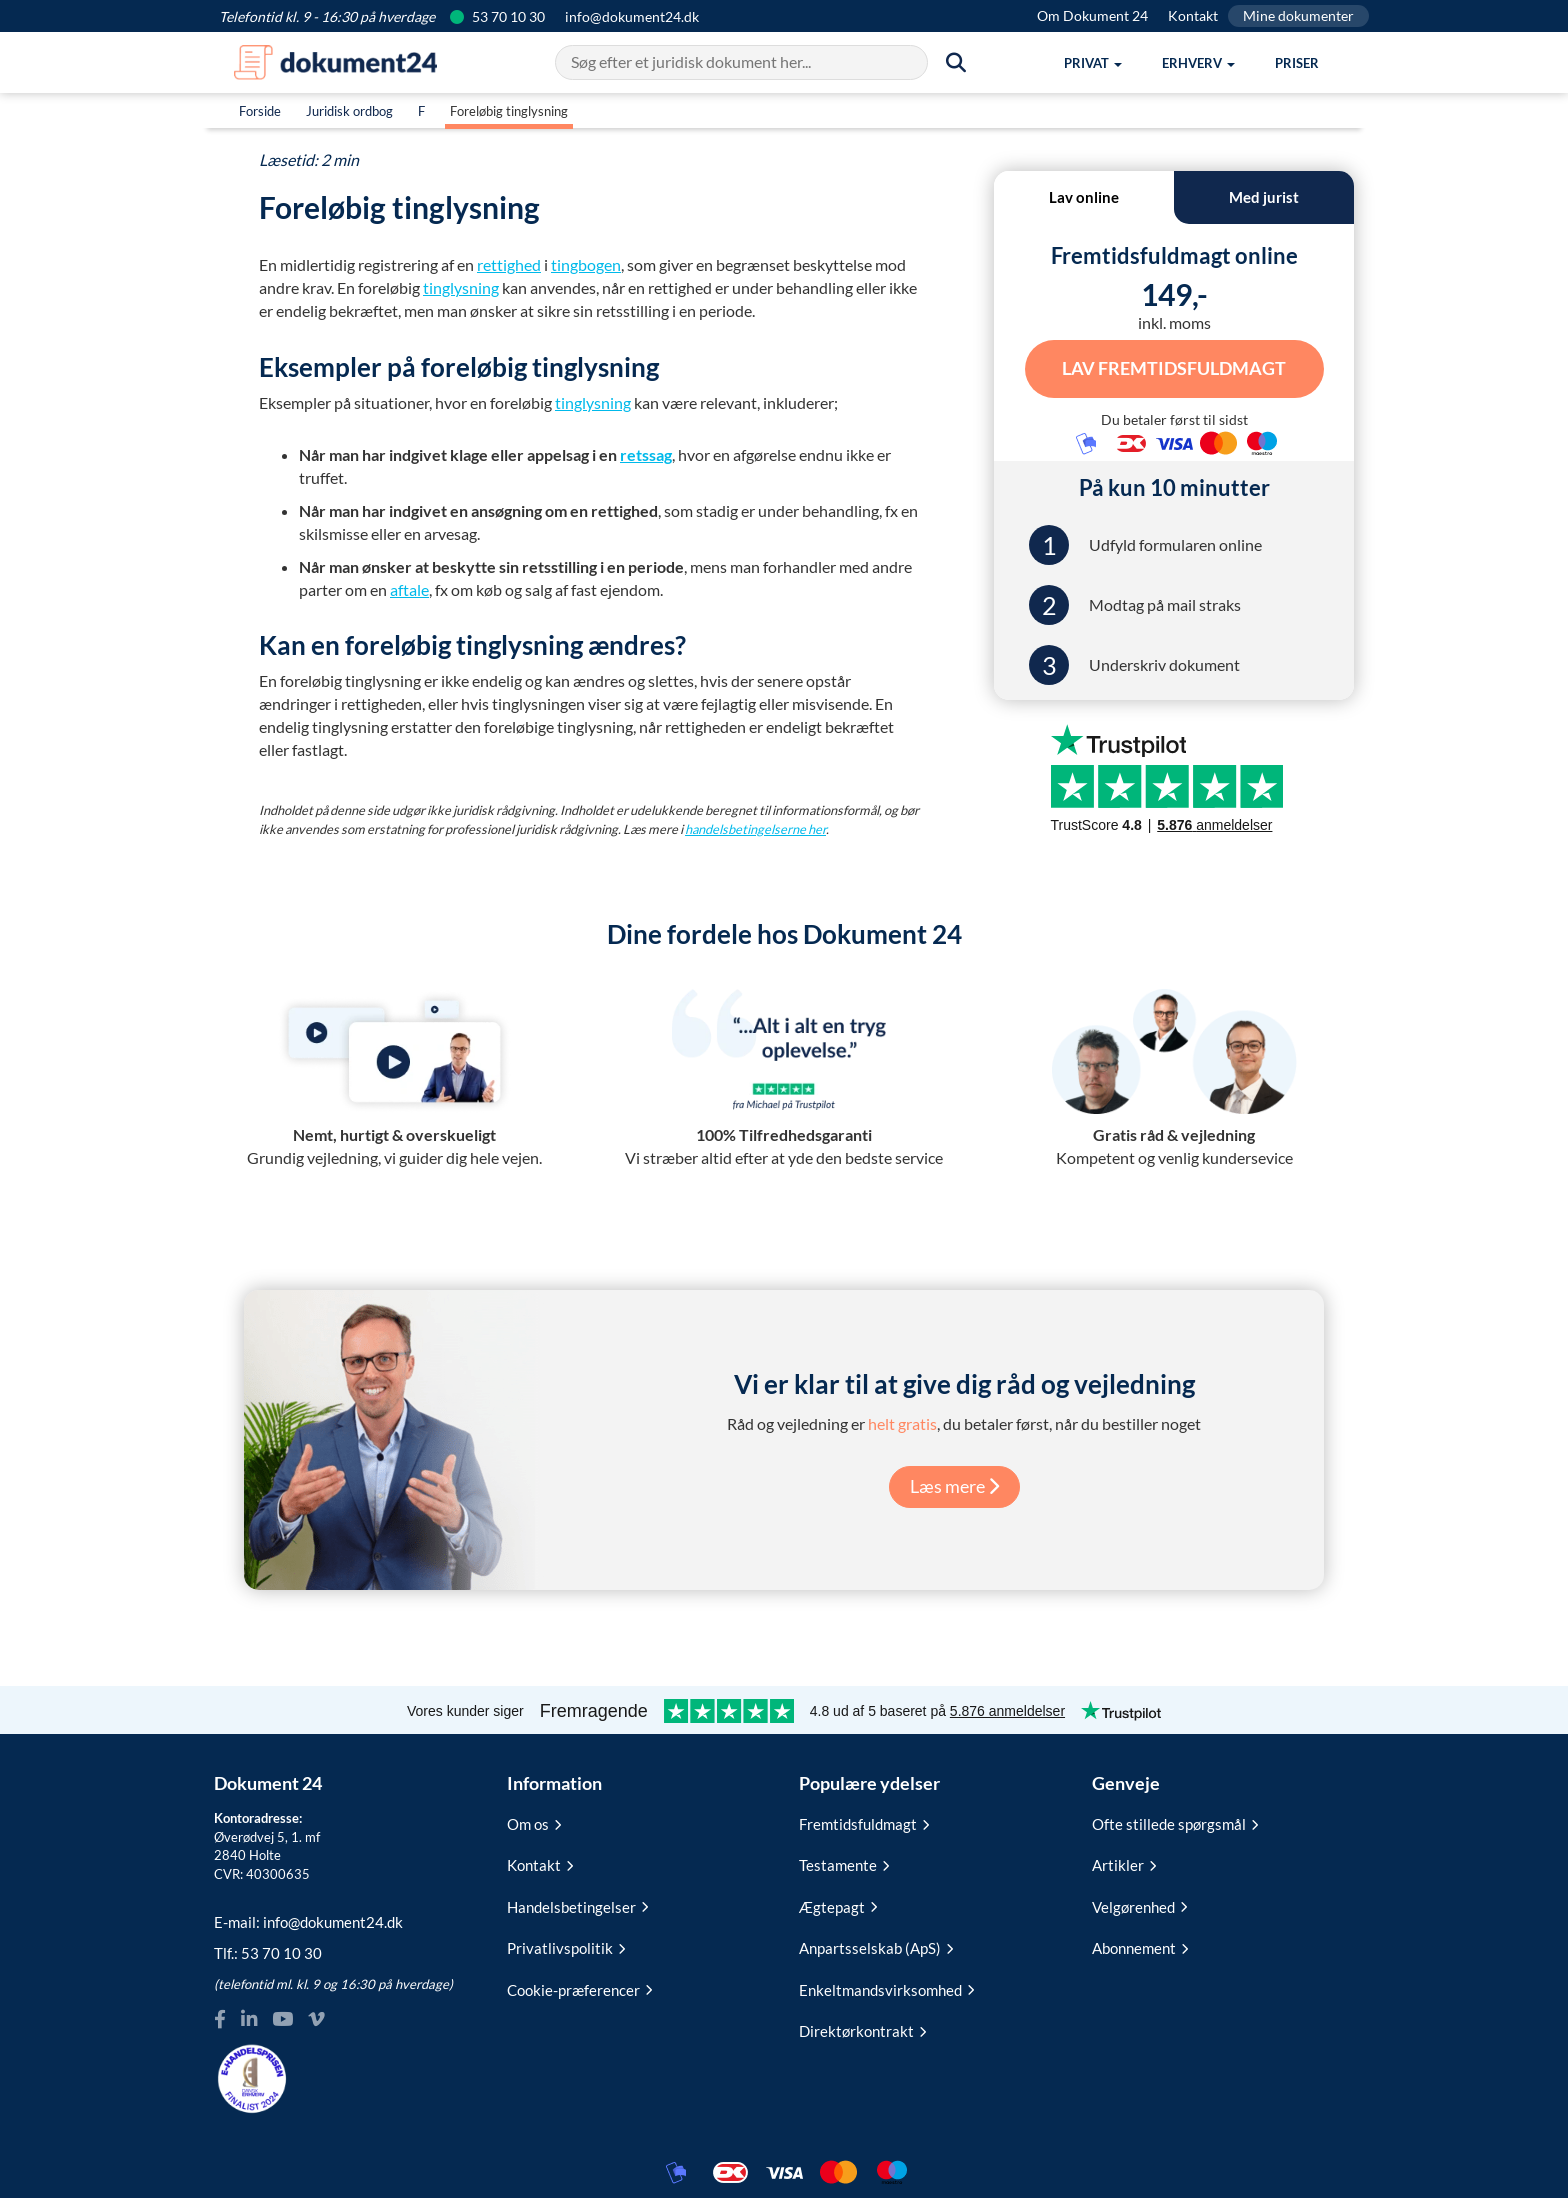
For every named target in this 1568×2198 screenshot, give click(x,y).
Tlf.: (268, 1952)
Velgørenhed (1139, 1905)
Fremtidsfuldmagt (864, 1823)
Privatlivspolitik (566, 1947)
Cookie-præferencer (579, 1988)
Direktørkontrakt (862, 2030)
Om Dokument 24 (1092, 15)
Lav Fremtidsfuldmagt (1174, 367)
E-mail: (308, 1920)
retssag (646, 454)
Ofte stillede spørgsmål (1175, 1823)
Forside (260, 111)
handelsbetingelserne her (755, 829)
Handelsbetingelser (577, 1905)
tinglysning (461, 287)
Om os (534, 1823)
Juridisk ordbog (349, 111)
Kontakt (1193, 15)
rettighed (509, 264)
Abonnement (1140, 1947)
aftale (409, 589)
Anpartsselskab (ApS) (876, 1947)
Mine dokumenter (1298, 15)
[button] (1093, 63)
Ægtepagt (838, 1905)
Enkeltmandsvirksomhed (886, 1988)
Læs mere (954, 1485)
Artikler (1124, 1864)
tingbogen (586, 264)
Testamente (844, 1864)
